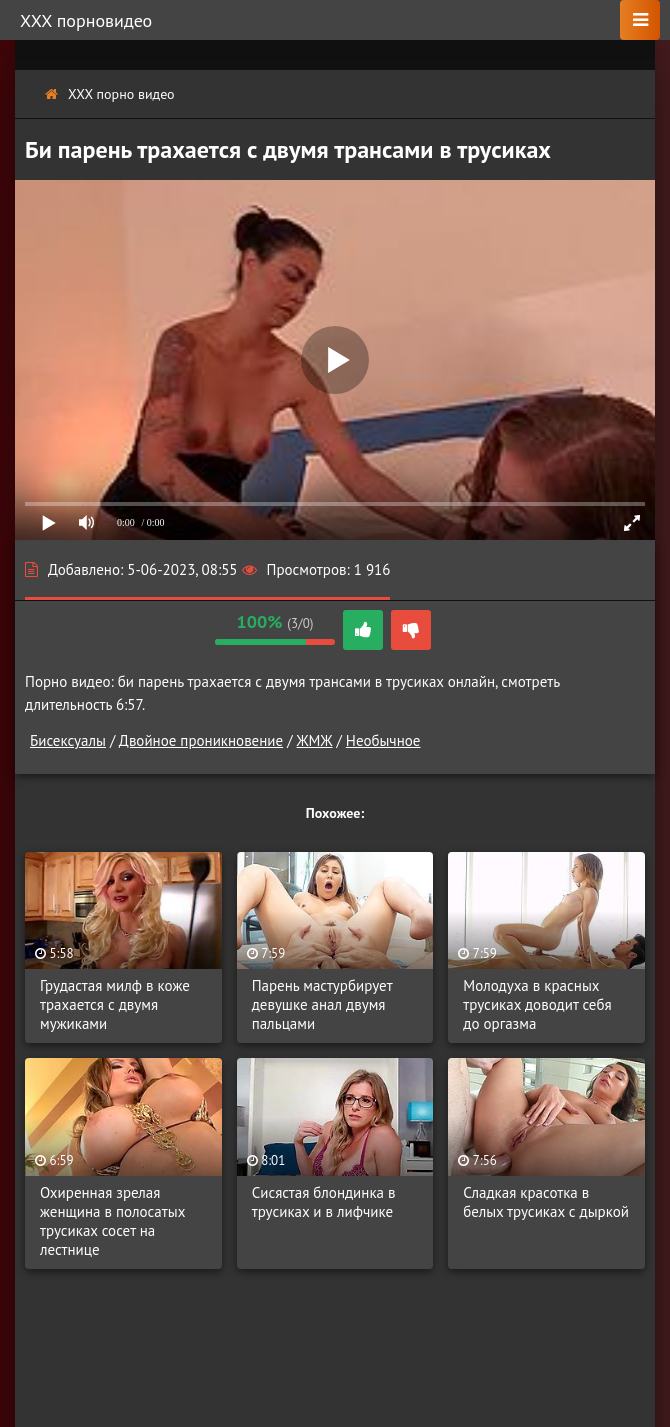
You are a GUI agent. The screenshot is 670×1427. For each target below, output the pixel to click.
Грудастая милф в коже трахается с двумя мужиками (115, 1004)
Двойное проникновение (201, 740)
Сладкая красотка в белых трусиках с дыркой (546, 1202)
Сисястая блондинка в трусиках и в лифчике (324, 1202)
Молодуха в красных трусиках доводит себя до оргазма (537, 1004)
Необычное (383, 740)
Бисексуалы (68, 740)
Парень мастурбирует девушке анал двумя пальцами (322, 1004)
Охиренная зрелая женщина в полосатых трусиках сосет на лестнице (112, 1221)
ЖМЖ (314, 740)
